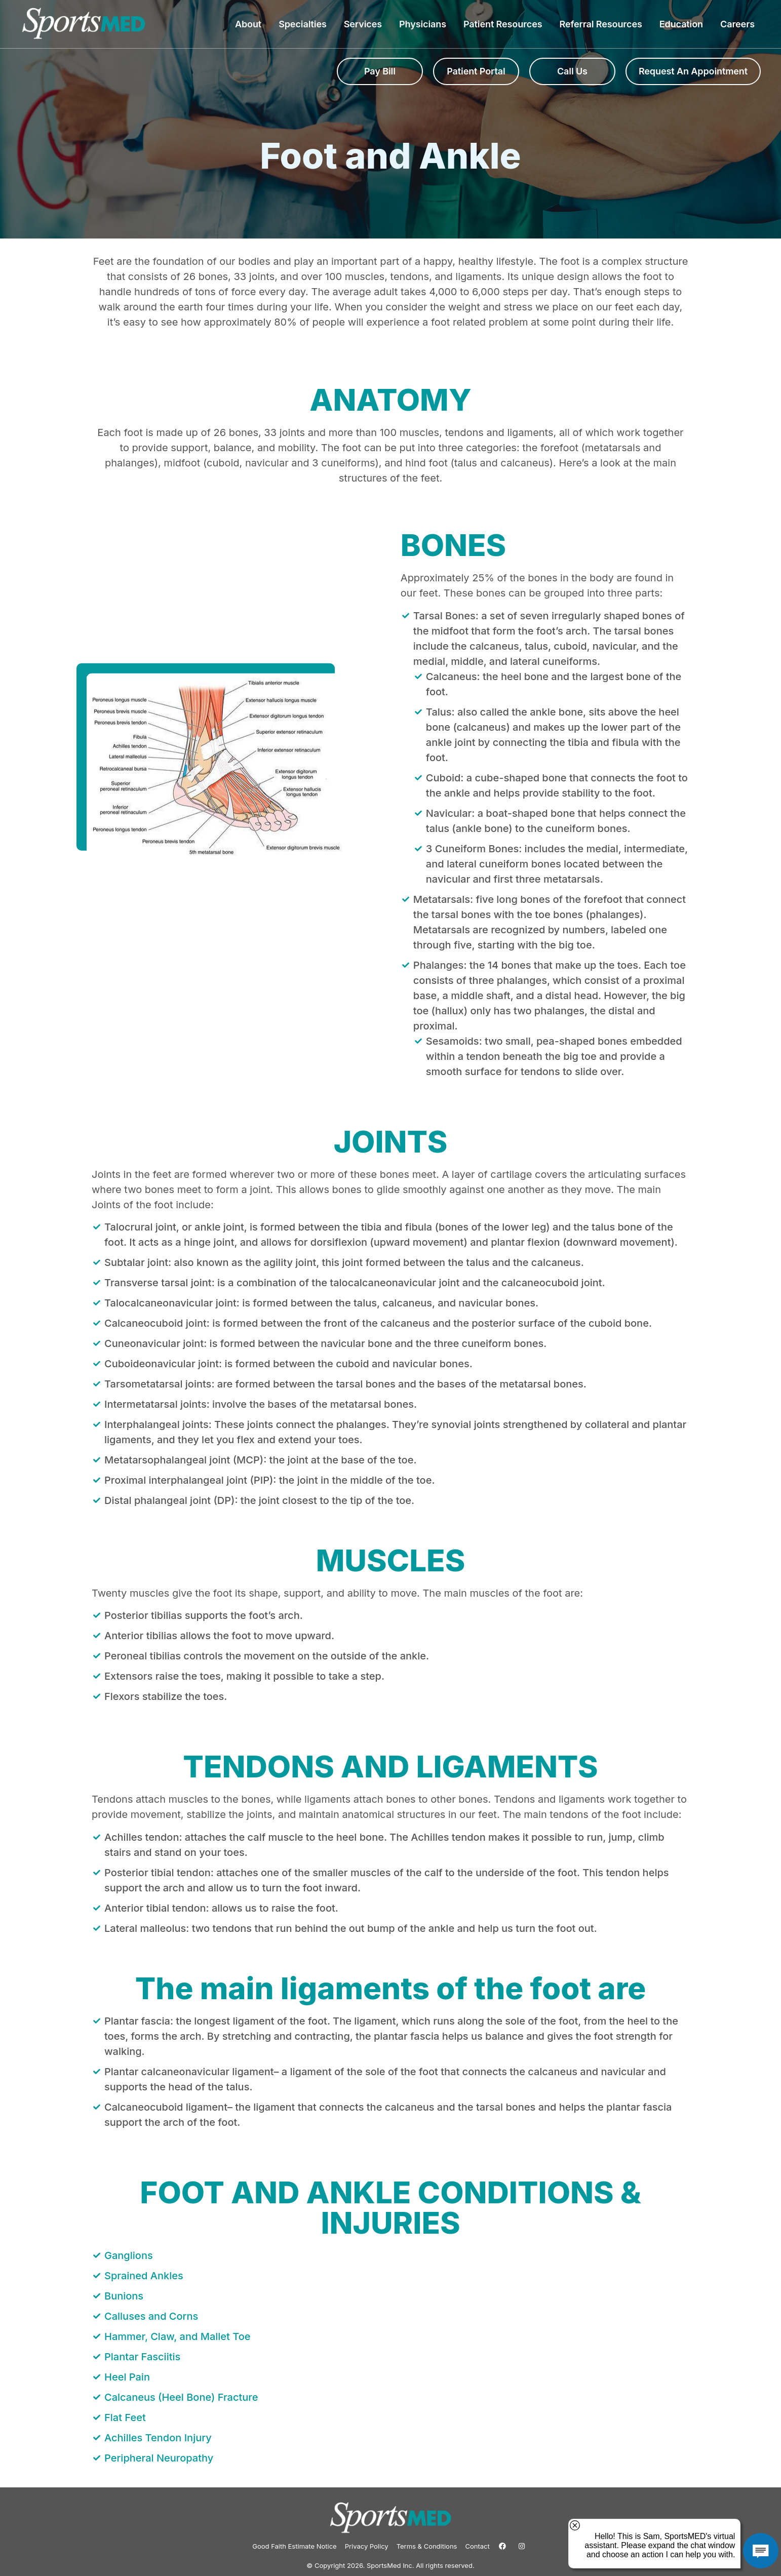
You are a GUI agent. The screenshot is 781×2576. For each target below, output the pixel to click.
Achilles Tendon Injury (158, 2438)
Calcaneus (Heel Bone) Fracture (181, 2397)
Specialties (305, 24)
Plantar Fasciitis (142, 2357)
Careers (737, 24)
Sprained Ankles (143, 2276)
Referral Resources (603, 24)
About (250, 24)
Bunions (123, 2296)
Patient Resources (505, 24)
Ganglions (128, 2255)
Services (365, 24)
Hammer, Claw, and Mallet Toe (177, 2336)
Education (683, 24)
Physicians (425, 24)
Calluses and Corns (151, 2316)
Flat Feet (125, 2417)
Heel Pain (127, 2377)
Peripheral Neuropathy (158, 2458)
